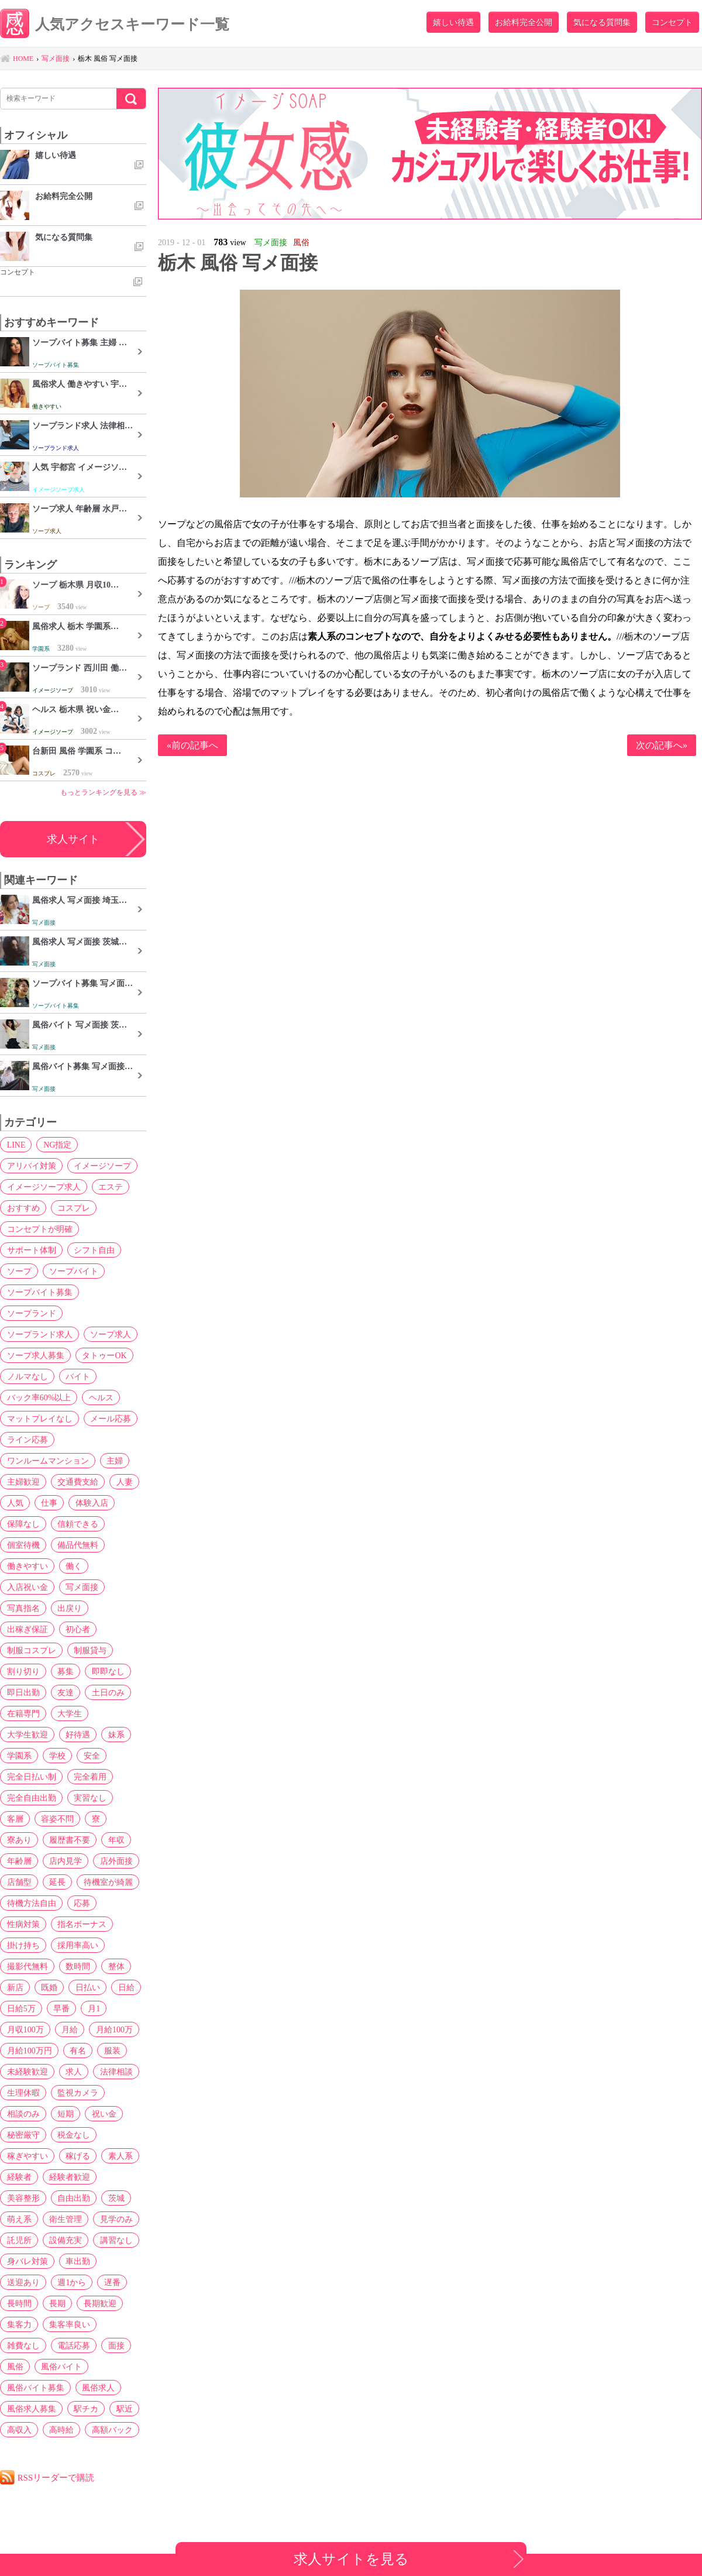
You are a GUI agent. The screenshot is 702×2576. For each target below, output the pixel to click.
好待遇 (77, 1734)
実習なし (89, 1798)
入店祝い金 (26, 1587)
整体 (115, 1966)
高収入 (18, 2430)
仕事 (48, 1503)
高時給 (61, 2430)
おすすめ (22, 1208)
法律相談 (115, 2071)
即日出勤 (22, 1692)
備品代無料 (77, 1545)
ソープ (18, 1271)
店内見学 (65, 1861)
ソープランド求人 (39, 1334)
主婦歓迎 (22, 1482)
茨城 (115, 2198)
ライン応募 (26, 1439)
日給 (124, 1987)
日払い (86, 1987)
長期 (57, 2303)
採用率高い (77, 1945)
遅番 (111, 2282)
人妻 (123, 1482)
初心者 (77, 1629)
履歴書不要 (69, 1840)
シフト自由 (93, 1250)
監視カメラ (77, 2093)
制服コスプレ (31, 1650)
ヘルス (100, 1397)
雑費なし (22, 2345)
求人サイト (73, 839)
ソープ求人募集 (35, 1355)
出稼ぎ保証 (26, 1629)
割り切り (22, 1671)
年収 (115, 1840)
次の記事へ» (661, 745)
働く (73, 1566)
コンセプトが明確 (39, 1229)
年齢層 (18, 1861)
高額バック (111, 2430)
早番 (61, 2008)
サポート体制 (31, 1250)
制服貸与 (89, 1650)
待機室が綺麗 (107, 1882)
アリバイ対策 (31, 1166)
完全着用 (89, 1777)
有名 (77, 2050)
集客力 (18, 2324)
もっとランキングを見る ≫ (103, 792)
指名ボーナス (81, 1924)
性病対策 (22, 1924)
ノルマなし (26, 1376)
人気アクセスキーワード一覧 (114, 25)
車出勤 (77, 2261)
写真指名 (22, 1608)
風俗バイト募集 (35, 2387)
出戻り (69, 1608)
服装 (111, 2050)
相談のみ (22, 2114)
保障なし (22, 1524)
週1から (71, 2282)
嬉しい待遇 (453, 22)
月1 (93, 2008)
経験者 (18, 2177)
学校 (57, 1755)
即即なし (107, 1671)
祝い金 (103, 2114)
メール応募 (110, 1418)
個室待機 (22, 1545)
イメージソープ (101, 1166)
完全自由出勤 (31, 1798)
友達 (65, 1692)
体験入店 (90, 1503)
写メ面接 (81, 1587)
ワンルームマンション (47, 1461)
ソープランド (31, 1313)
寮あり (18, 1840)
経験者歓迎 (69, 2177)
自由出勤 (73, 2198)
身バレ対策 (26, 2261)
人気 (14, 1503)
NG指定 (57, 1145)
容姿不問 (56, 1819)
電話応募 (73, 2345)
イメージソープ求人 (43, 1187)
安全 (90, 1755)
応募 (81, 1903)
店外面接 (115, 1861)
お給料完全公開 (523, 22)
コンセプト (672, 22)
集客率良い (69, 2324)
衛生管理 (65, 2219)
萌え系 (18, 2219)
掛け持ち (22, 1945)
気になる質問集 (602, 22)
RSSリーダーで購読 (56, 2477)
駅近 (123, 2409)
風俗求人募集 (31, 2409)
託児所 (18, 2240)
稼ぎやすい (26, 2156)
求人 (73, 2071)
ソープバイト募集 (39, 1292)
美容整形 (22, 2198)
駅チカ (85, 2409)
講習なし (115, 2240)
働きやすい (26, 1566)
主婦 (114, 1461)
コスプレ (73, 1208)
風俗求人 (97, 2387)
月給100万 (113, 2029)
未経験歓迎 (26, 2071)
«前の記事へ (192, 745)
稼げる (77, 2156)
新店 (14, 1987)
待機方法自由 (31, 1903)
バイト (77, 1376)
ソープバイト (73, 1271)
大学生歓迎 (26, 1734)
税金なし (73, 2135)
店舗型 (18, 1882)
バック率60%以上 (38, 1397)
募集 (65, 1671)
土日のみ (107, 1692)
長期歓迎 (98, 2303)
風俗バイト (60, 2366)
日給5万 (20, 2008)
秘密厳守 (22, 2135)
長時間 (18, 2303)
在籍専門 (22, 1713)
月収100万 (24, 2029)
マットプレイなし (39, 1418)
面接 (115, 2345)
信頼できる (77, 1524)
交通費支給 (77, 1482)
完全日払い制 (31, 1777)
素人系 (119, 2156)
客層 (14, 1819)
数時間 (77, 1966)
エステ (110, 1187)
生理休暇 (22, 2093)
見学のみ (115, 2219)
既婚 (48, 1987)
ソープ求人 (110, 1334)
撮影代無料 (26, 1966)
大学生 (69, 1713)
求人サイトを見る (351, 2558)
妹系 (115, 1734)
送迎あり (22, 2282)
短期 (65, 2114)
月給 (69, 2029)
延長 (57, 1882)
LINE (15, 1145)
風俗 (14, 2366)
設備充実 (65, 2240)
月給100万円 (28, 2050)
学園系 (18, 1755)
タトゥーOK (103, 1355)
